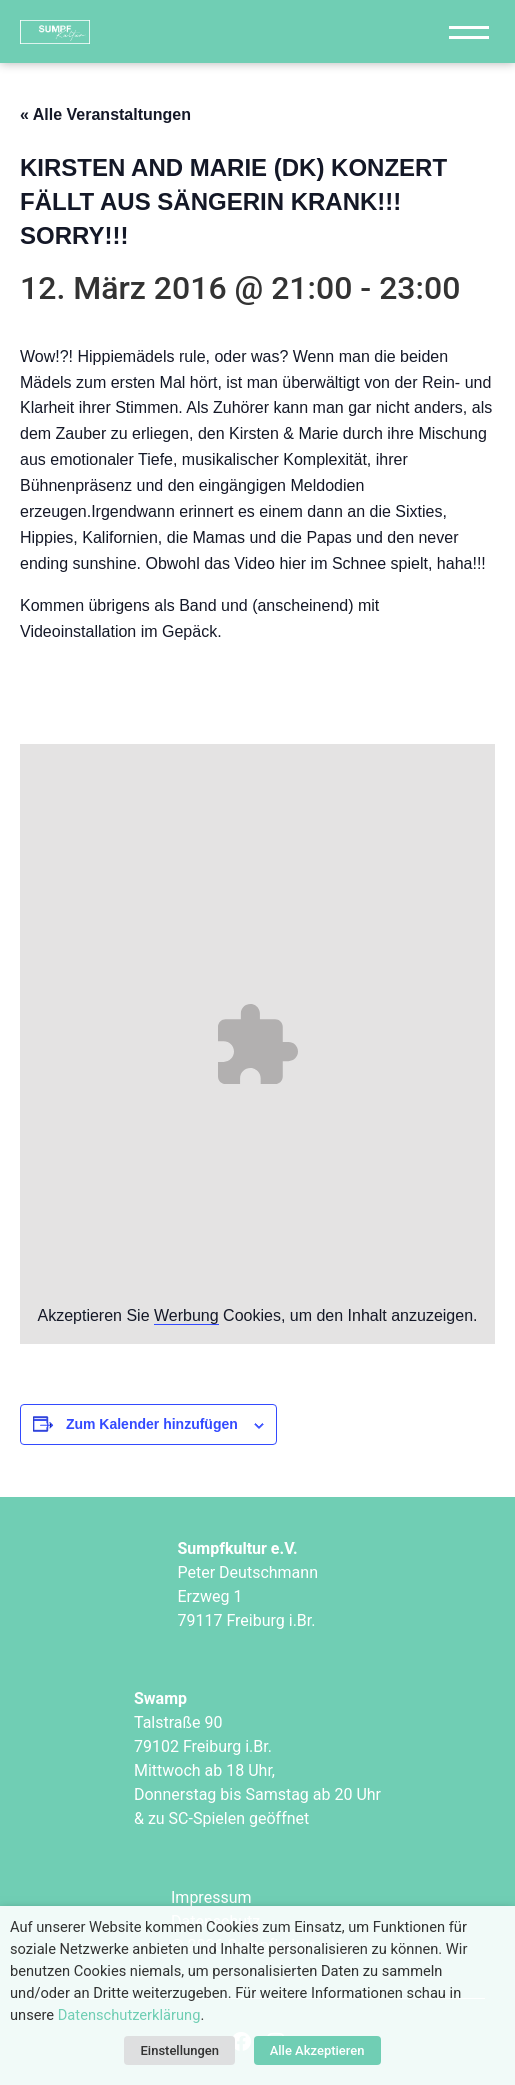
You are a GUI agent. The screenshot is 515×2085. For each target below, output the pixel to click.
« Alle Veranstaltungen (105, 114)
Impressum (211, 1897)
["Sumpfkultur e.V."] (137, 31)
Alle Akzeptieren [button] (317, 2050)
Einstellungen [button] (179, 2050)
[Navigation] (469, 31)
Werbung (186, 1315)
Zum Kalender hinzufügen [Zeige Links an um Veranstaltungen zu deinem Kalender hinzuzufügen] (152, 1424)
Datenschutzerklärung (129, 2015)
